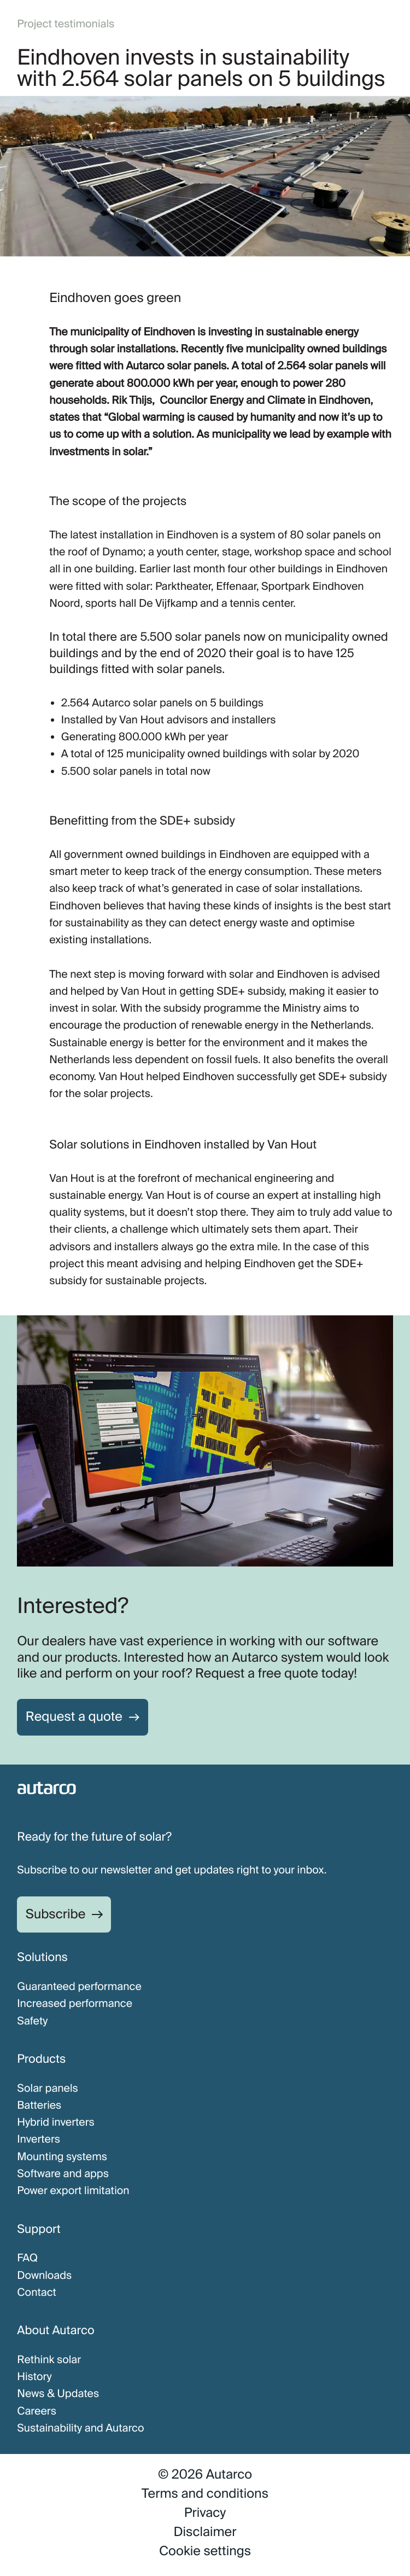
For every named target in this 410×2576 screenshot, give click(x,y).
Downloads (44, 2276)
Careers (36, 2411)
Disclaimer (204, 2532)
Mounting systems (62, 2157)
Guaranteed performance (79, 1987)
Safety (32, 2021)
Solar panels (47, 2089)
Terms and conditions (205, 2494)
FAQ (27, 2258)
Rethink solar (49, 2360)
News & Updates (58, 2394)
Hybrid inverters (56, 2123)
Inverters (38, 2139)
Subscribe (56, 1914)
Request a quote (74, 1717)
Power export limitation (73, 2191)
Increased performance (74, 2004)
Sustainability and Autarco (80, 2428)
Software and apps (63, 2174)
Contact (36, 2293)
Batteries (39, 2106)
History (34, 2377)
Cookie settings (205, 2551)
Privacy (205, 2513)
